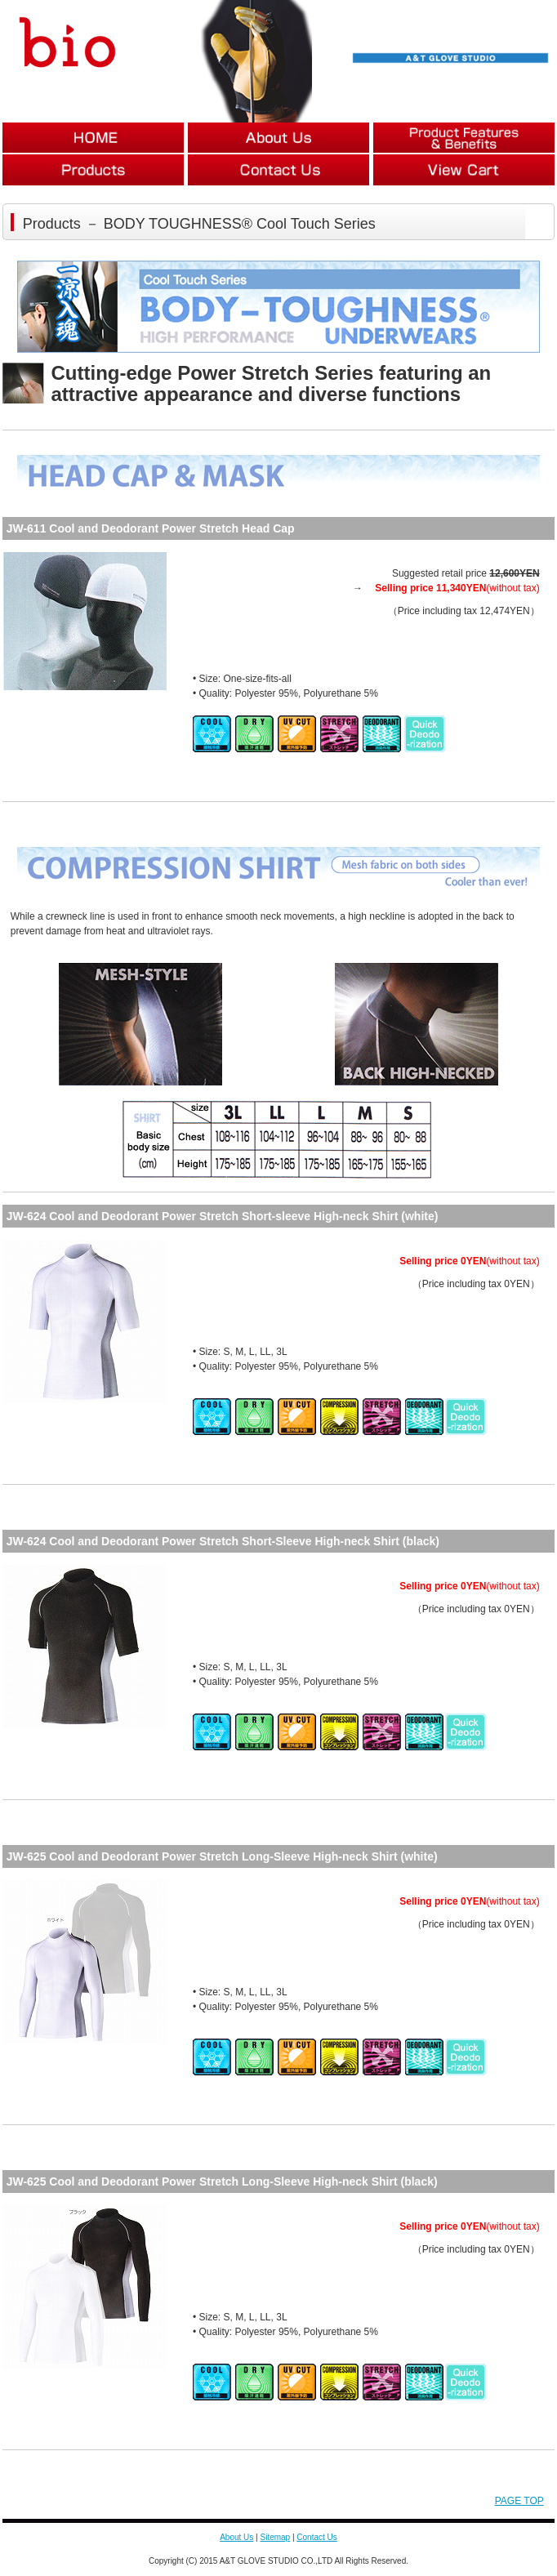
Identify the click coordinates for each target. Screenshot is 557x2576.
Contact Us (316, 2537)
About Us (236, 2537)
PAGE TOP (519, 2501)
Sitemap (275, 2537)
